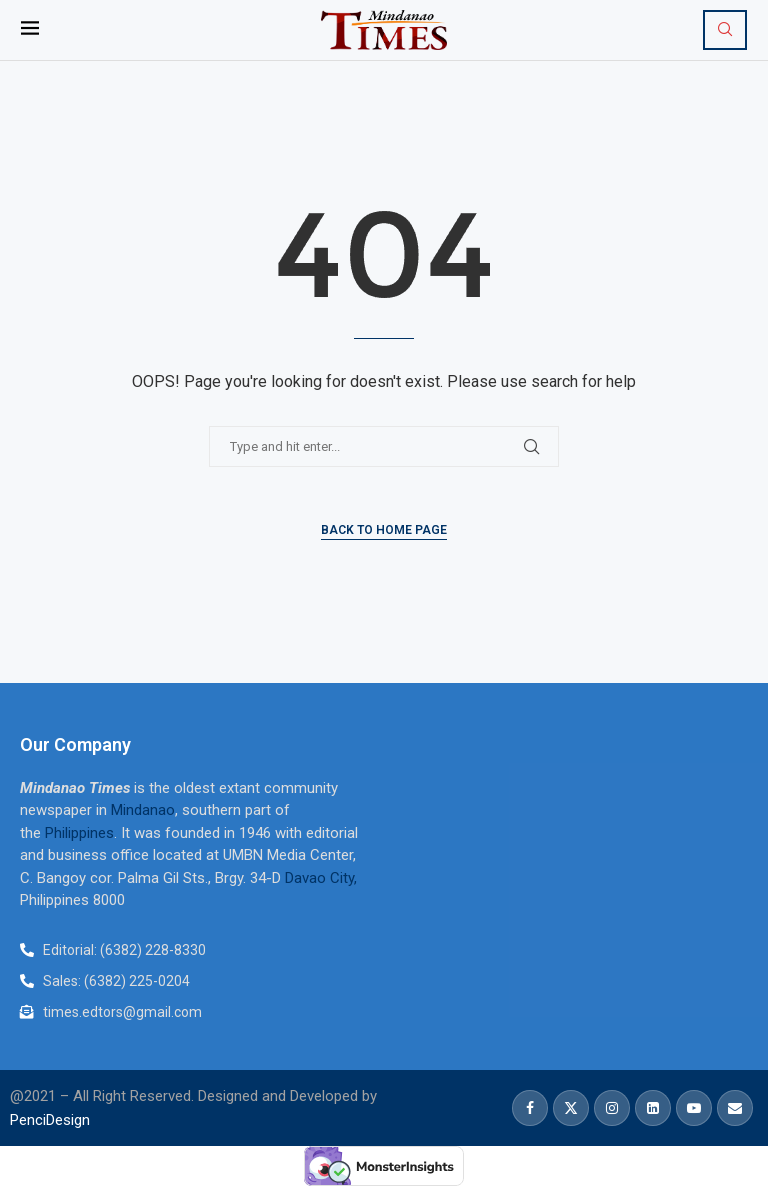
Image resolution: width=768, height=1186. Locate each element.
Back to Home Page (384, 530)
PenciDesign (50, 1120)
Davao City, (321, 878)
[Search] (725, 30)
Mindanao (143, 810)
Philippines (79, 833)
